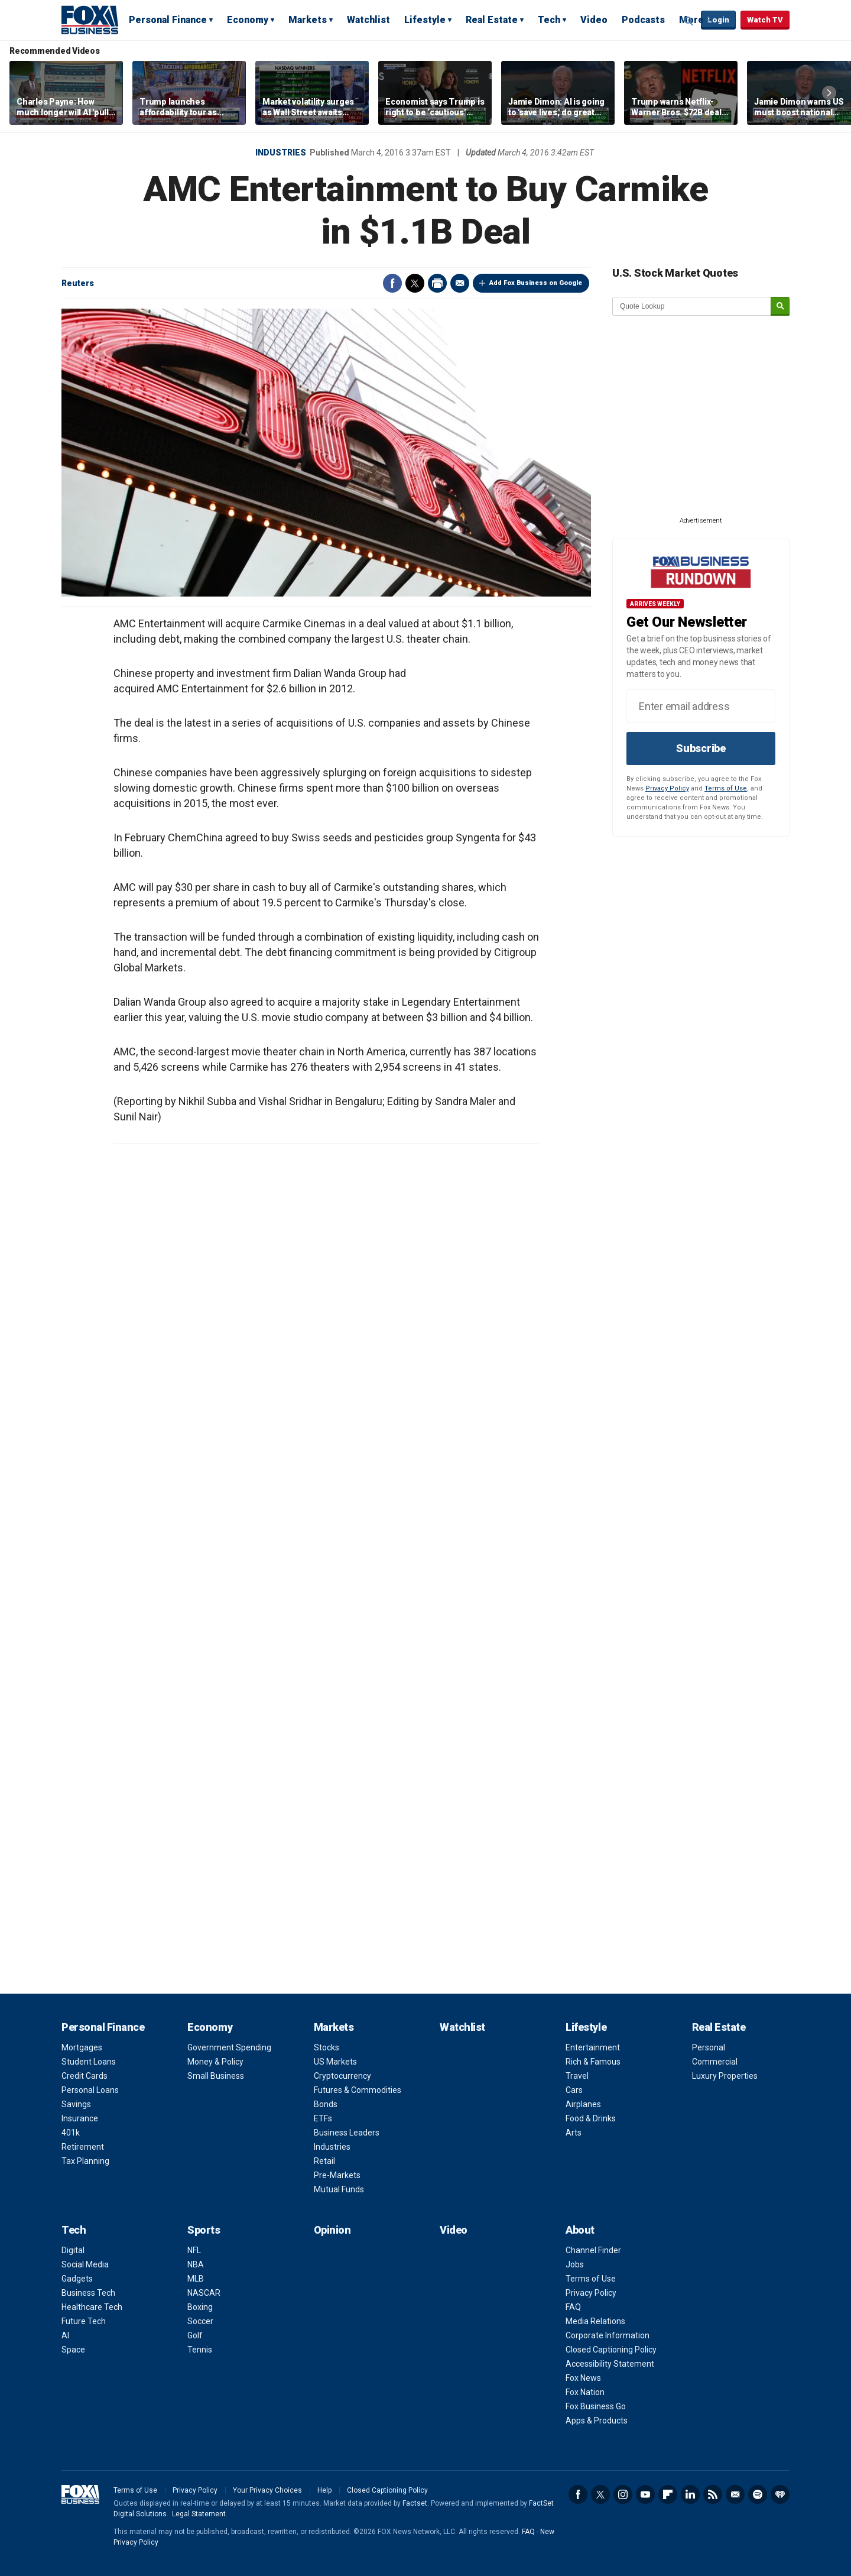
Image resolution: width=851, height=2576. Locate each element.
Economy (247, 19)
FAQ (573, 2307)
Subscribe (701, 748)
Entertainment (593, 2047)
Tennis (199, 2349)
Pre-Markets (337, 2175)
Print (437, 283)
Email (459, 283)
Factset (414, 2503)
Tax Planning (85, 2161)
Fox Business (89, 19)
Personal (708, 2047)
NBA (195, 2264)
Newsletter (735, 2494)
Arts (574, 2132)
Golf (195, 2335)
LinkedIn (690, 2494)
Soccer (200, 2321)
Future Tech (83, 2321)
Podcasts (643, 19)
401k (70, 2132)
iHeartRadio (780, 2494)
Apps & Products (597, 2420)
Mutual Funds (339, 2189)
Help (324, 2490)
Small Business (215, 2076)
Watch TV (765, 19)
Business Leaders (346, 2132)
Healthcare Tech (91, 2307)
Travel (577, 2076)
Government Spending (229, 2047)
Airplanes (583, 2104)
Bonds (325, 2104)
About (580, 2230)
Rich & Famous (593, 2061)
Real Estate (492, 19)
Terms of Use (725, 788)
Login (718, 19)
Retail (324, 2161)
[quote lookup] (692, 306)
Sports (203, 2230)
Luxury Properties (725, 2076)
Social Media (85, 2264)
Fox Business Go (596, 2406)
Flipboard (667, 2494)
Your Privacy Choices (267, 2490)
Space (73, 2349)
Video (594, 19)
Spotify (757, 2494)
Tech (549, 19)
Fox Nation (585, 2392)
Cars (574, 2090)
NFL (194, 2250)
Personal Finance (168, 19)
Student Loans (88, 2061)
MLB (195, 2278)
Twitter (414, 283)
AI (65, 2335)
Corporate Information (607, 2335)
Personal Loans (90, 2090)
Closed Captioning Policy (611, 2349)
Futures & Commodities (357, 2090)
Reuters (77, 283)
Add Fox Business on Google (535, 283)
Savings (76, 2104)
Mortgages (81, 2047)
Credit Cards (84, 2076)
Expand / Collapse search (689, 21)
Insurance (79, 2118)
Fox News (583, 2378)
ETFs (323, 2118)
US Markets (335, 2061)
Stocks (326, 2047)
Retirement (82, 2146)
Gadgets (77, 2278)
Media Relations (595, 2321)
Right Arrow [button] (829, 93)
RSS (712, 2494)
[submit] (780, 306)
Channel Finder (593, 2250)
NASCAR (203, 2293)
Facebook (392, 283)
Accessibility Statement (610, 2363)
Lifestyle (425, 19)
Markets (307, 19)
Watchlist (368, 19)
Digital (73, 2250)
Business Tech (88, 2293)
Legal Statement (199, 2514)
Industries (280, 152)
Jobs (575, 2264)
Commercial (715, 2061)
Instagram (622, 2494)
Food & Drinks (591, 2118)
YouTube (645, 2494)
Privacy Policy (667, 788)
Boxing (200, 2307)
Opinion (332, 2230)
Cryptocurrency (342, 2076)
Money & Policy (215, 2061)
